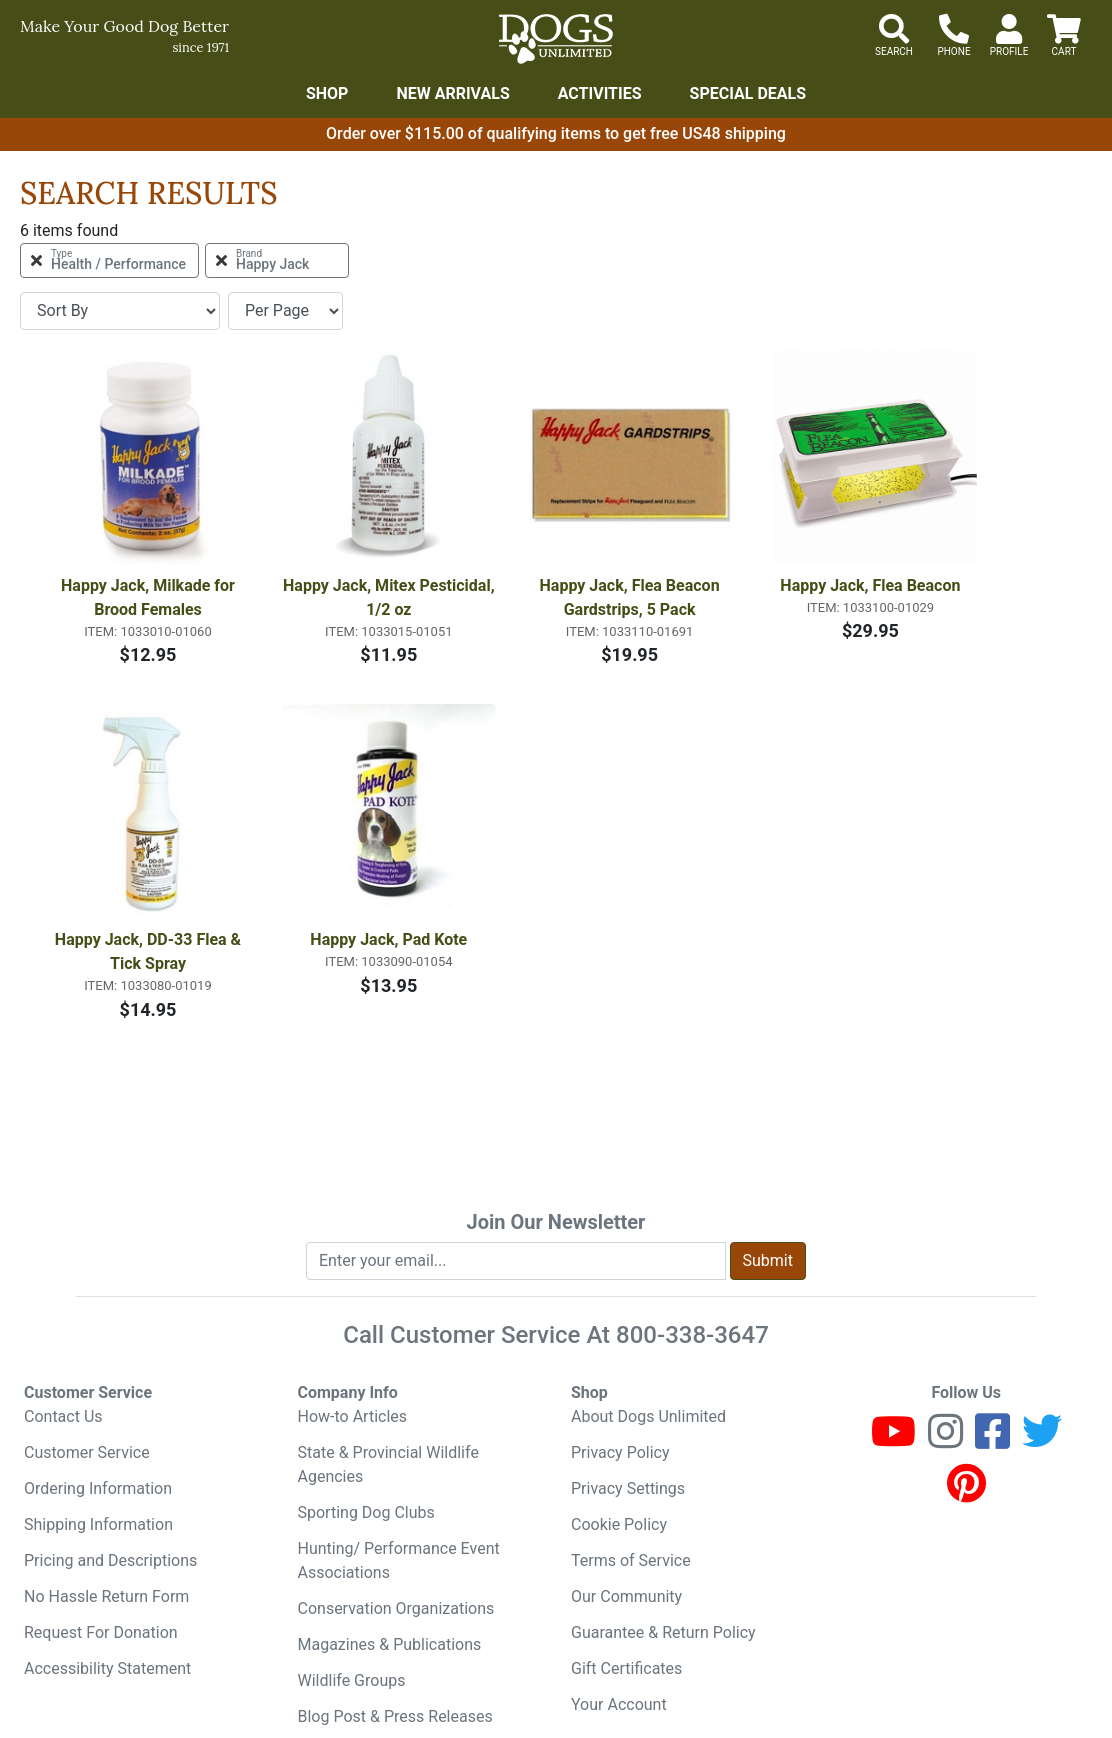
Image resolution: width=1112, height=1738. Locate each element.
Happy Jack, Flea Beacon (870, 585)
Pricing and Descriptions (110, 1560)
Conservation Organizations (396, 1608)
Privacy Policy (620, 1452)
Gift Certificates (626, 1668)
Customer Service (87, 1452)
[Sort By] (120, 311)
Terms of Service (631, 1560)
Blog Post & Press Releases (395, 1716)
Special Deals (748, 93)
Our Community (626, 1596)
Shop (327, 93)
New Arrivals (452, 93)
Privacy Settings (628, 1488)
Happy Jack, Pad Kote (388, 939)
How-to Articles (353, 1416)
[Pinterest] (966, 1492)
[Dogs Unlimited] (556, 39)
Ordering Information (98, 1488)
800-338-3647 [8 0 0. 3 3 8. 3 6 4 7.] (692, 1335)
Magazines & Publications (390, 1644)
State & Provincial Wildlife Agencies (388, 1464)
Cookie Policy (619, 1524)
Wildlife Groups (352, 1680)
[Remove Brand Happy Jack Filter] (277, 260)
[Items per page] (285, 311)
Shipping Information (98, 1524)
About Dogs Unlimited (648, 1416)
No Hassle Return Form (106, 1596)
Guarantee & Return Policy (663, 1632)
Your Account (619, 1704)
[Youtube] (893, 1440)
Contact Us (63, 1416)
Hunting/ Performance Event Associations (399, 1560)
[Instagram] (945, 1440)
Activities (600, 93)
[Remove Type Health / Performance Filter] (109, 260)
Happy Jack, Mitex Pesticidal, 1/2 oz (390, 597)
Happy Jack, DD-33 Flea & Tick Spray (150, 951)
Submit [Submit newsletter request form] (768, 1260)
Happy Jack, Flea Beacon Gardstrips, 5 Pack (632, 597)
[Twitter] (1042, 1440)
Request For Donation (101, 1632)
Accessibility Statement (107, 1668)
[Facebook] (992, 1440)
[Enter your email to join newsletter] (516, 1261)
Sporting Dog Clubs (366, 1512)
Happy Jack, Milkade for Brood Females (150, 597)
